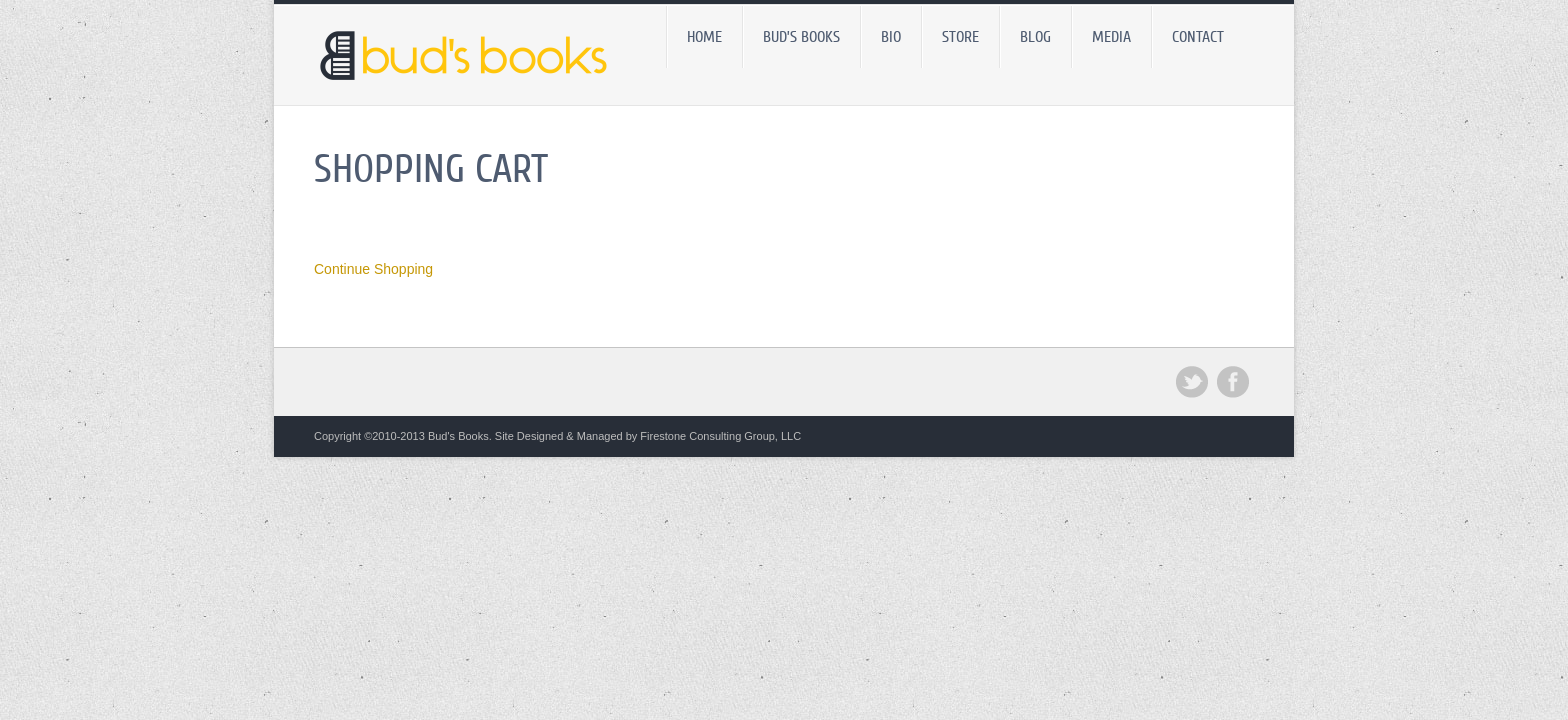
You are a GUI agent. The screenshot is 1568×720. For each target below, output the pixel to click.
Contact (1198, 37)
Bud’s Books (801, 37)
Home (704, 37)
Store (960, 37)
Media (1111, 37)
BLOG (1035, 37)
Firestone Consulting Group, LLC (720, 436)
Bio (891, 37)
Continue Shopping (373, 269)
